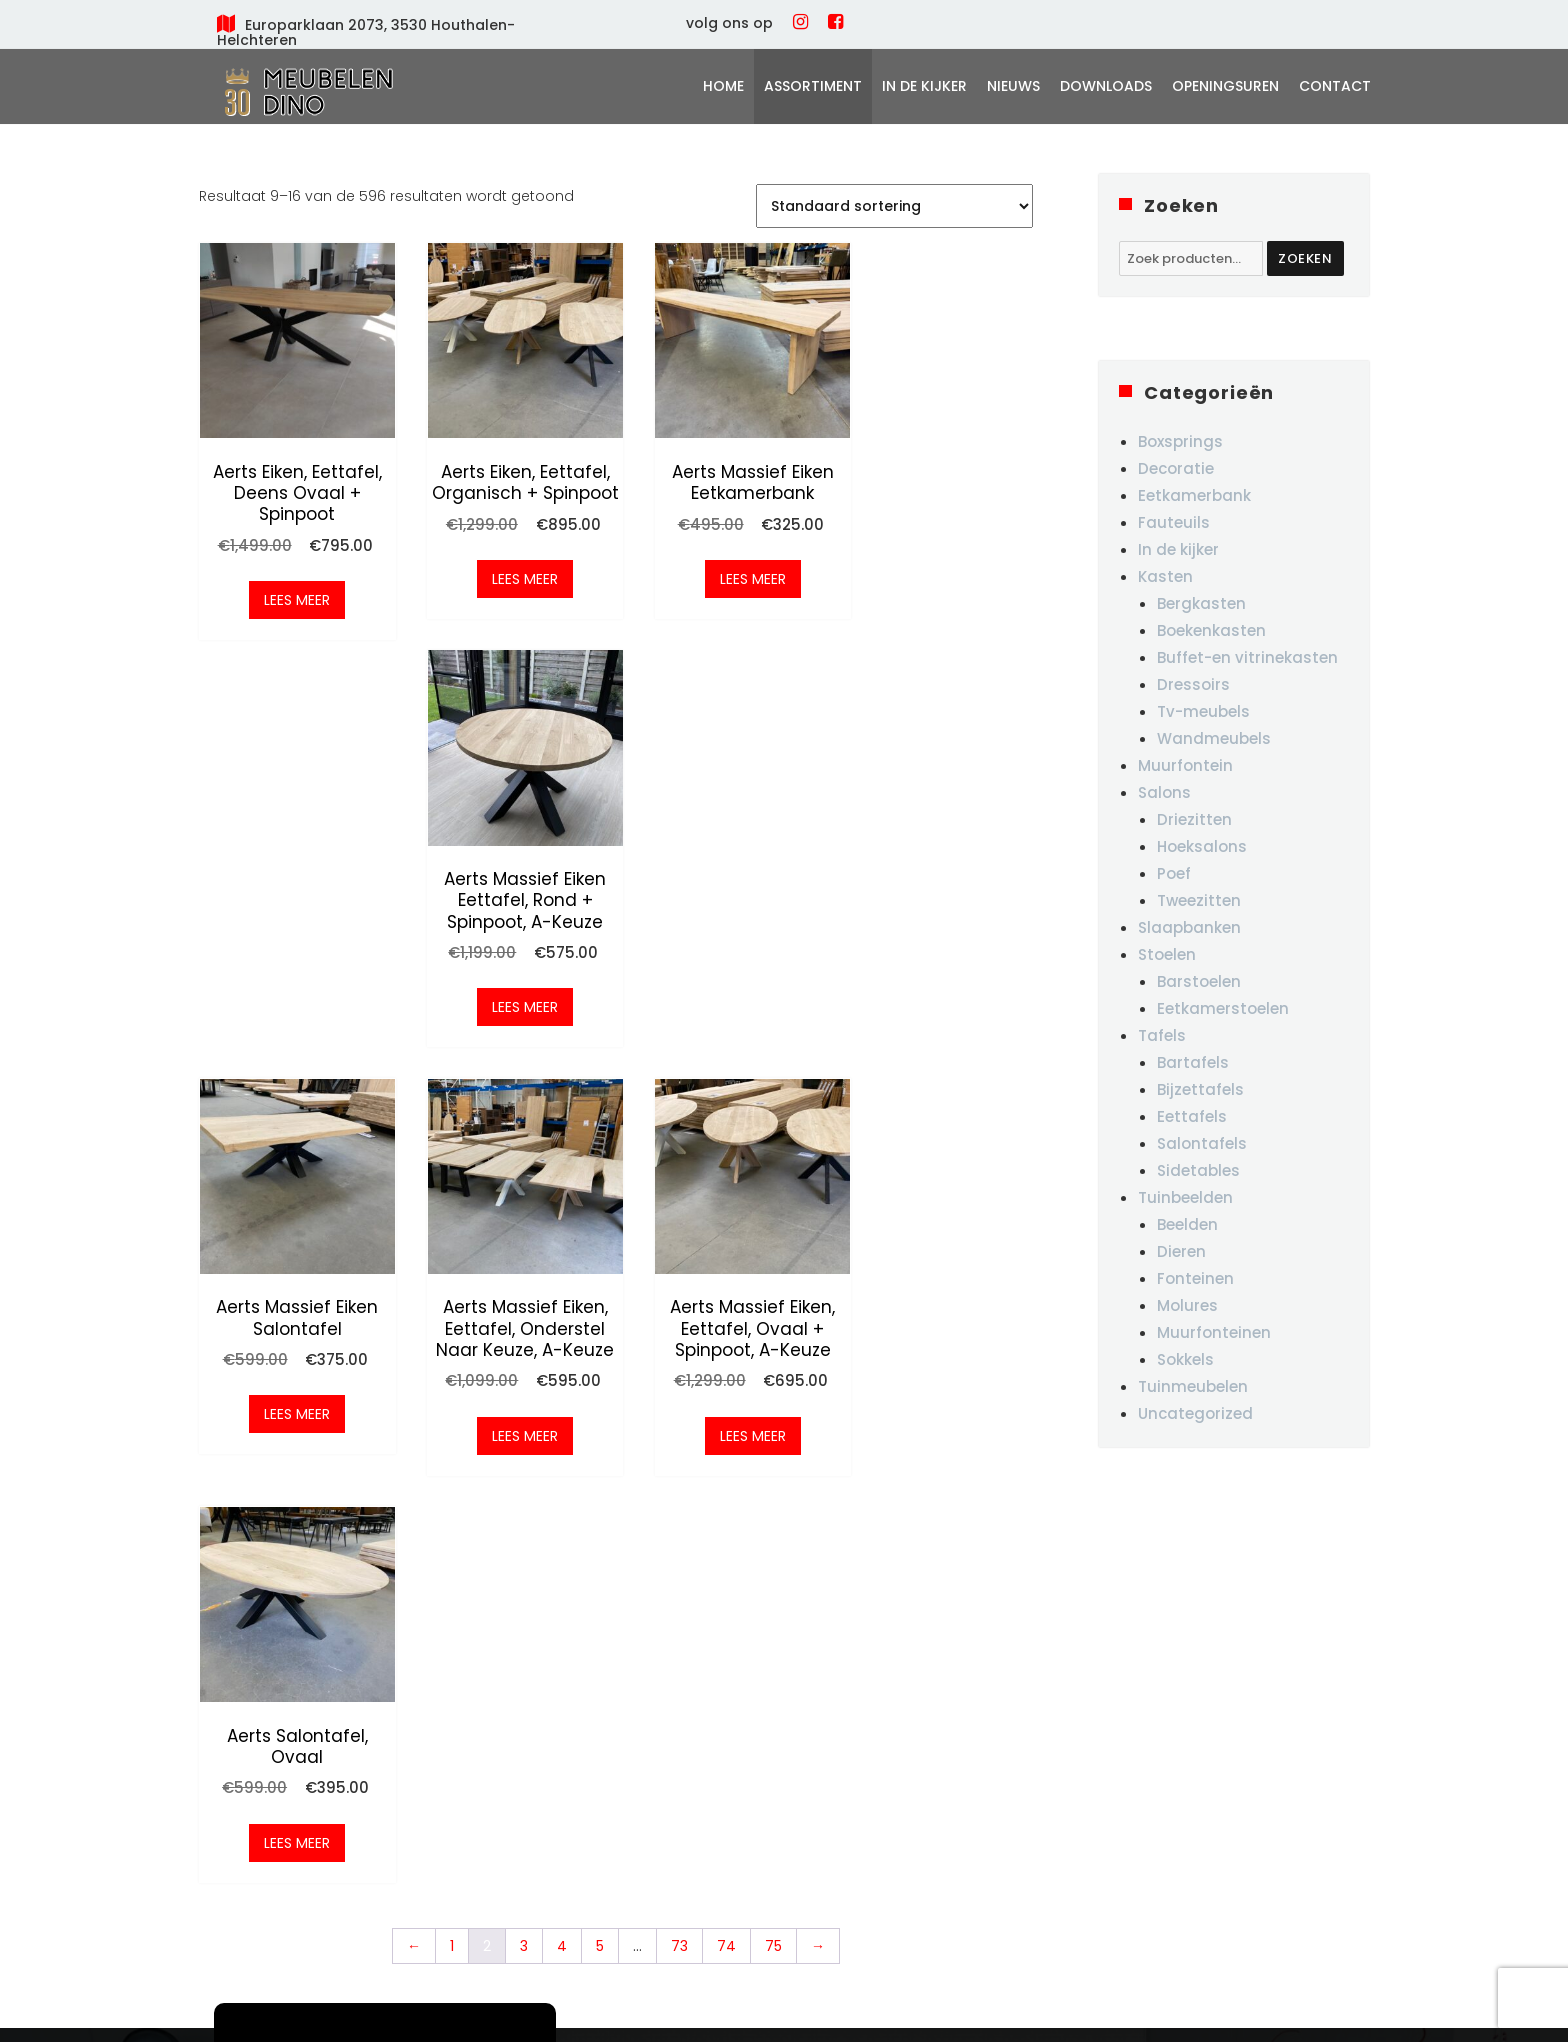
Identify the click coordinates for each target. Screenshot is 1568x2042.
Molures (1187, 1305)
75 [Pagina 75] (773, 1105)
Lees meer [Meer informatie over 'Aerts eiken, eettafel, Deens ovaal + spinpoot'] (291, 587)
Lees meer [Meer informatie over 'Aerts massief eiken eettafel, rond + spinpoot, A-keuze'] (938, 587)
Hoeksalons (1202, 846)
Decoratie (1176, 468)
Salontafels (1202, 1143)
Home (723, 86)
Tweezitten (1199, 900)
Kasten (1165, 576)
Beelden (1187, 1224)
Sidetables (1198, 1170)
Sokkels (1185, 1359)
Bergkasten (1201, 603)
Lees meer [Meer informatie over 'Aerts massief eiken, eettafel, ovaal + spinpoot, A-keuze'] (722, 1002)
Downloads (1106, 86)
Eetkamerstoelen (1223, 1008)
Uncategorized (1195, 1413)
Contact (1335, 86)
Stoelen (1167, 954)
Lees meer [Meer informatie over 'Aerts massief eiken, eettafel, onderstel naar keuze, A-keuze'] (507, 1002)
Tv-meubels (1203, 711)
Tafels (1162, 1035)
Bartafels (1193, 1062)
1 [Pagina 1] (452, 1105)
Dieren (1181, 1251)
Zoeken (1305, 258)
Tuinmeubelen (1193, 1386)
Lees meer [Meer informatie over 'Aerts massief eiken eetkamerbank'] (722, 566)
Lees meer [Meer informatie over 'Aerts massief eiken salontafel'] (291, 981)
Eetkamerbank (1194, 495)
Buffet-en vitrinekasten (1247, 657)
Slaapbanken (1189, 927)
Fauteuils (1174, 522)
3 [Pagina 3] (524, 1105)
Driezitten (1194, 819)
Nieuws (1013, 86)
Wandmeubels (1214, 738)
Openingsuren (1225, 86)
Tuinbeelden (1185, 1197)
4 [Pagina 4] (562, 1105)
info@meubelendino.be (911, 1788)
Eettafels (1192, 1116)
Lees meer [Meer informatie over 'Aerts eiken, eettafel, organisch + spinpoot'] (507, 587)
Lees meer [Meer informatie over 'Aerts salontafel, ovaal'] (938, 981)
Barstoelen (1199, 981)
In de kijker (924, 86)
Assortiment (813, 86)
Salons (1164, 792)
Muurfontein (1185, 765)
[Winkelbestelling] (894, 206)
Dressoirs (1193, 684)
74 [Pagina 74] (726, 1105)
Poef (1174, 873)
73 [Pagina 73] (679, 1105)
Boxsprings (1180, 441)
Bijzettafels (1200, 1089)
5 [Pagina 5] (600, 1105)
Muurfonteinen (1214, 1332)
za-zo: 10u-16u (1119, 1767)
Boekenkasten (1211, 630)
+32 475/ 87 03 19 (887, 1751)
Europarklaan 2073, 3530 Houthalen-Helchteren (366, 32)
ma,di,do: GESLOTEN (1138, 1688)
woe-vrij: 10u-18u (1128, 1727)
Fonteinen (1195, 1278)
